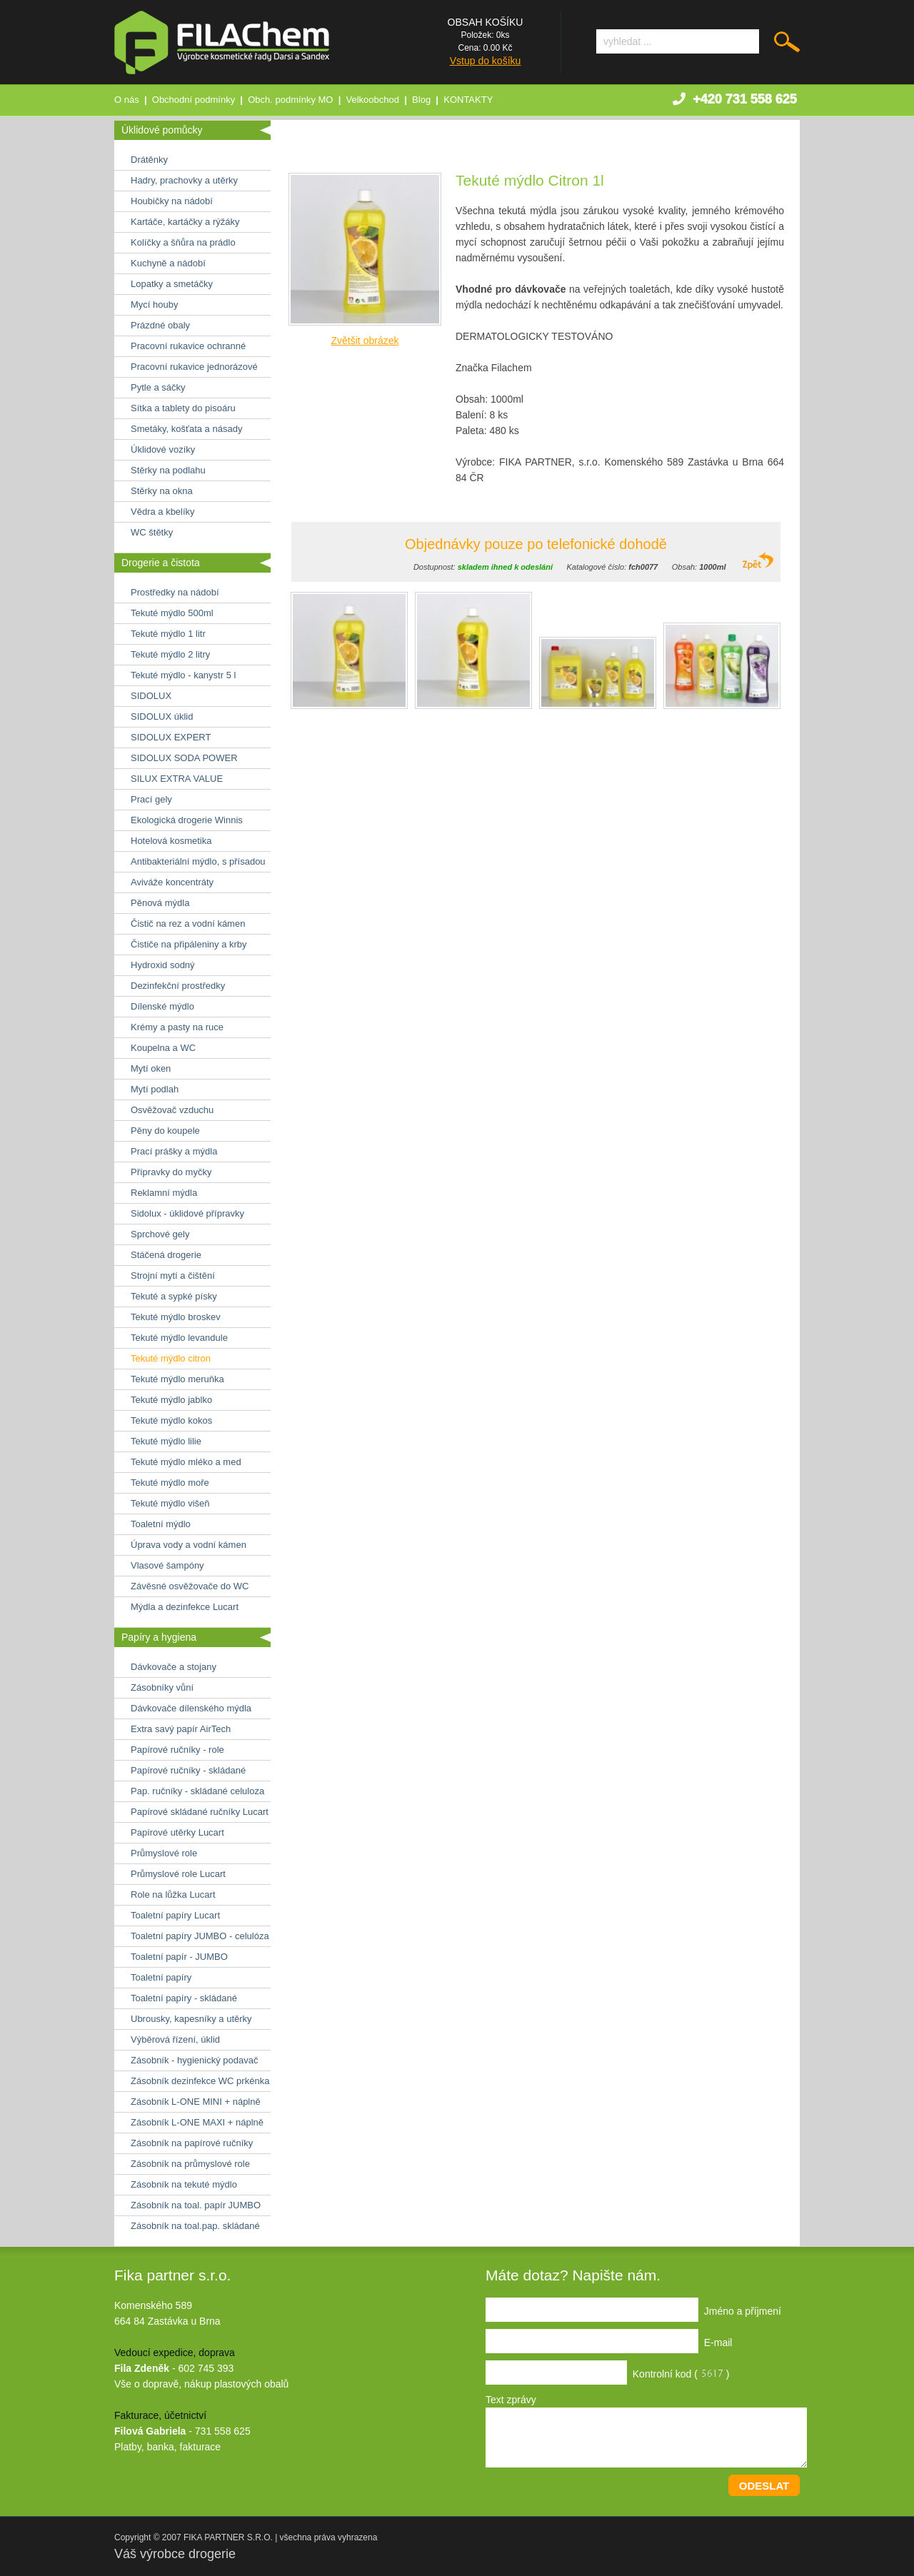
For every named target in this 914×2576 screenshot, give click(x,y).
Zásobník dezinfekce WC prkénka (200, 2081)
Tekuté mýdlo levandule (179, 1337)
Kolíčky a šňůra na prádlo (183, 242)
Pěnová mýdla (160, 902)
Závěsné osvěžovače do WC (189, 1586)
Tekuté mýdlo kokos (171, 1420)
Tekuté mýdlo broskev (176, 1317)
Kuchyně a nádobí (168, 263)
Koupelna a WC (163, 1047)
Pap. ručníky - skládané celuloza (197, 1791)
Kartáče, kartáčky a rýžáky (185, 221)
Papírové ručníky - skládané (188, 1770)
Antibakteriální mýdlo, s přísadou (198, 861)
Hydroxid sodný (163, 965)
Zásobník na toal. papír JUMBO (196, 2205)
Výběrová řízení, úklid (175, 2039)
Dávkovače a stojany (173, 1666)
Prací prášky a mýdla (174, 1151)
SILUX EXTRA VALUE (177, 778)
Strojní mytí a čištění (173, 1275)
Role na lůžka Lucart (173, 1894)
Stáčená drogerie (166, 1254)
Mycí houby (154, 304)
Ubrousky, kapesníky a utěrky (191, 2018)
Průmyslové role (164, 1853)
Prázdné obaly (160, 325)
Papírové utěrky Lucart (177, 1832)
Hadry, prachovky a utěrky (184, 180)
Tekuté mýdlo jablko (171, 1399)
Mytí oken (151, 1068)
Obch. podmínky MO (290, 100)
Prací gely (151, 799)
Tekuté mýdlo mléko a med (186, 1461)
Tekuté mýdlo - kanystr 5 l (183, 675)
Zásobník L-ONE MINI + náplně (196, 2101)
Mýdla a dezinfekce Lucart (184, 1606)
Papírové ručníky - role (177, 1749)
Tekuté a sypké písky (174, 1296)
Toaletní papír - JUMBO (179, 1956)
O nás (126, 100)
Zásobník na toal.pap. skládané (195, 2225)
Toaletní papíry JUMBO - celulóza (200, 1936)
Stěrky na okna (162, 490)
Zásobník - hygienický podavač (194, 2060)
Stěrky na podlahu (168, 470)
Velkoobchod (372, 100)
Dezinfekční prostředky (178, 985)
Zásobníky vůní (162, 1687)
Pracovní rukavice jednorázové (194, 366)
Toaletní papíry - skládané (184, 1998)
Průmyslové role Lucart (178, 1873)
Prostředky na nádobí (175, 592)
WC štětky (152, 532)
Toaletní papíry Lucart (175, 1915)
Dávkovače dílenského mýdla (191, 1708)
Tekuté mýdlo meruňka (177, 1379)
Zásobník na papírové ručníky (192, 2143)
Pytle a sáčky (158, 387)
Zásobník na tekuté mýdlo (184, 2184)
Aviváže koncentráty (172, 882)
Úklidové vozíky (163, 449)
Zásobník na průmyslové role (190, 2163)
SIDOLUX (151, 695)
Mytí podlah (155, 1089)
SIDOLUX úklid (162, 716)
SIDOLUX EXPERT (171, 737)
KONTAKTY (468, 100)
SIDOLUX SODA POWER (184, 758)
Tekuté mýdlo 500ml (172, 613)
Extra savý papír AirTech (181, 1729)
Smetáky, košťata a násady (186, 428)
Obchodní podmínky (193, 100)
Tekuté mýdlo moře (170, 1482)
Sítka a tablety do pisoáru (183, 408)
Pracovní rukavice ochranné (188, 346)
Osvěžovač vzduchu (172, 1110)
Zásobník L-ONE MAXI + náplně (197, 2122)
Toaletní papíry (161, 1977)
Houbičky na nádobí (172, 201)
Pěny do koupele (165, 1130)
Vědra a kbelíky (163, 511)
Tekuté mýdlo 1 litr (168, 633)
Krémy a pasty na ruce (177, 1027)
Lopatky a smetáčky (172, 283)
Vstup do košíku (485, 60)
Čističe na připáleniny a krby (189, 944)
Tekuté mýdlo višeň (170, 1503)
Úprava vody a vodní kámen (188, 1544)
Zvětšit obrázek (365, 340)
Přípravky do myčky (171, 1172)
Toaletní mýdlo (161, 1524)
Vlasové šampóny (167, 1565)
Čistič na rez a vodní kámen (188, 923)
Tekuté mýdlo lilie (166, 1441)
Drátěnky (149, 159)
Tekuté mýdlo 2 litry (170, 654)
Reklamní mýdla (164, 1192)
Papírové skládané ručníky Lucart (199, 1811)
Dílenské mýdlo (162, 1006)
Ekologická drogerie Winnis (187, 820)
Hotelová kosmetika (171, 840)
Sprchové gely (160, 1234)
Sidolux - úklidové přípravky (187, 1213)
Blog (421, 100)
